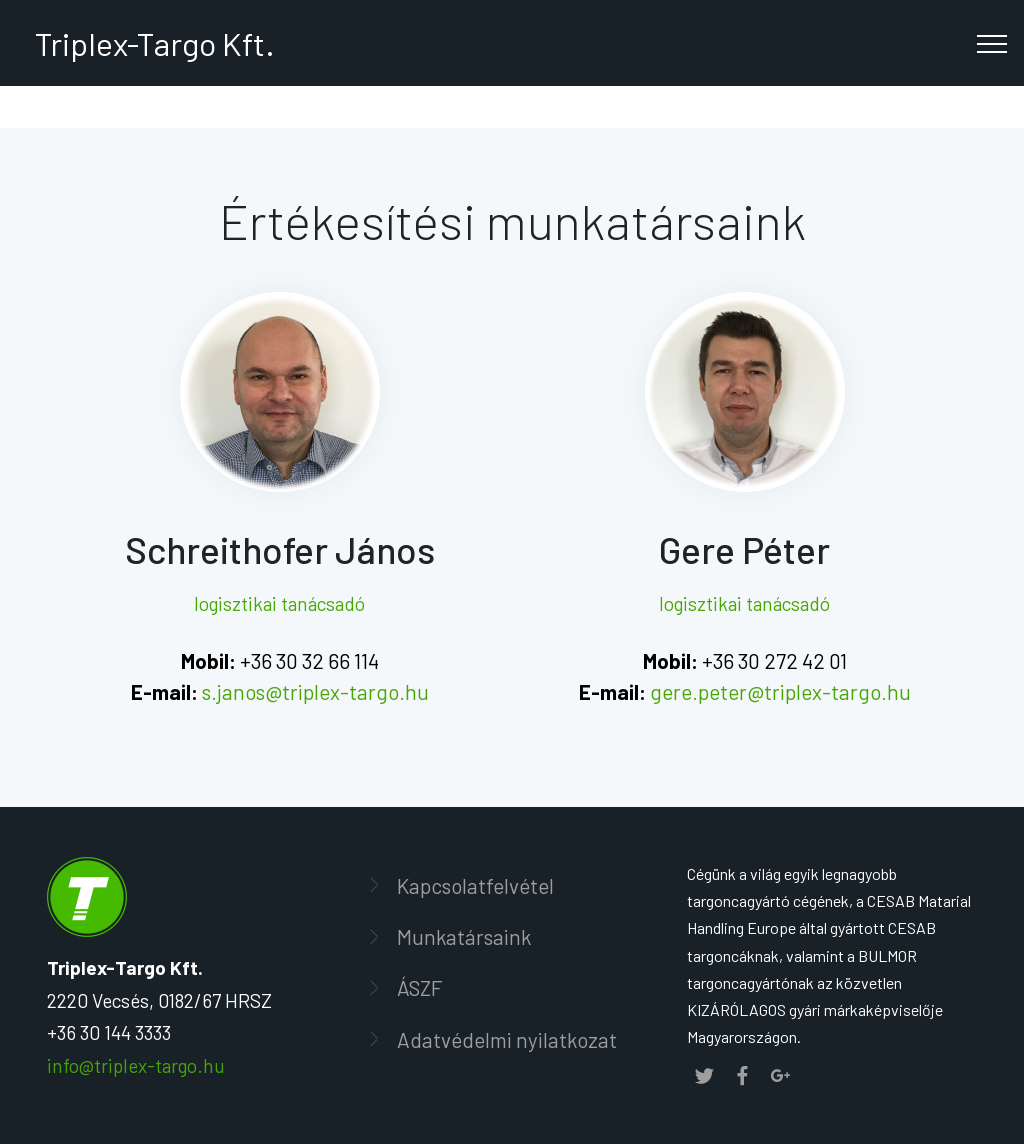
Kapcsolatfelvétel (475, 885)
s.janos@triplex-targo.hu (315, 691)
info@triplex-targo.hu (136, 1065)
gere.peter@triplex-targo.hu (780, 691)
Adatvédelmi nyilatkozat (507, 1039)
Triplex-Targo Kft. (152, 43)
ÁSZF (420, 987)
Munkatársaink (464, 936)
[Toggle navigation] (992, 43)
